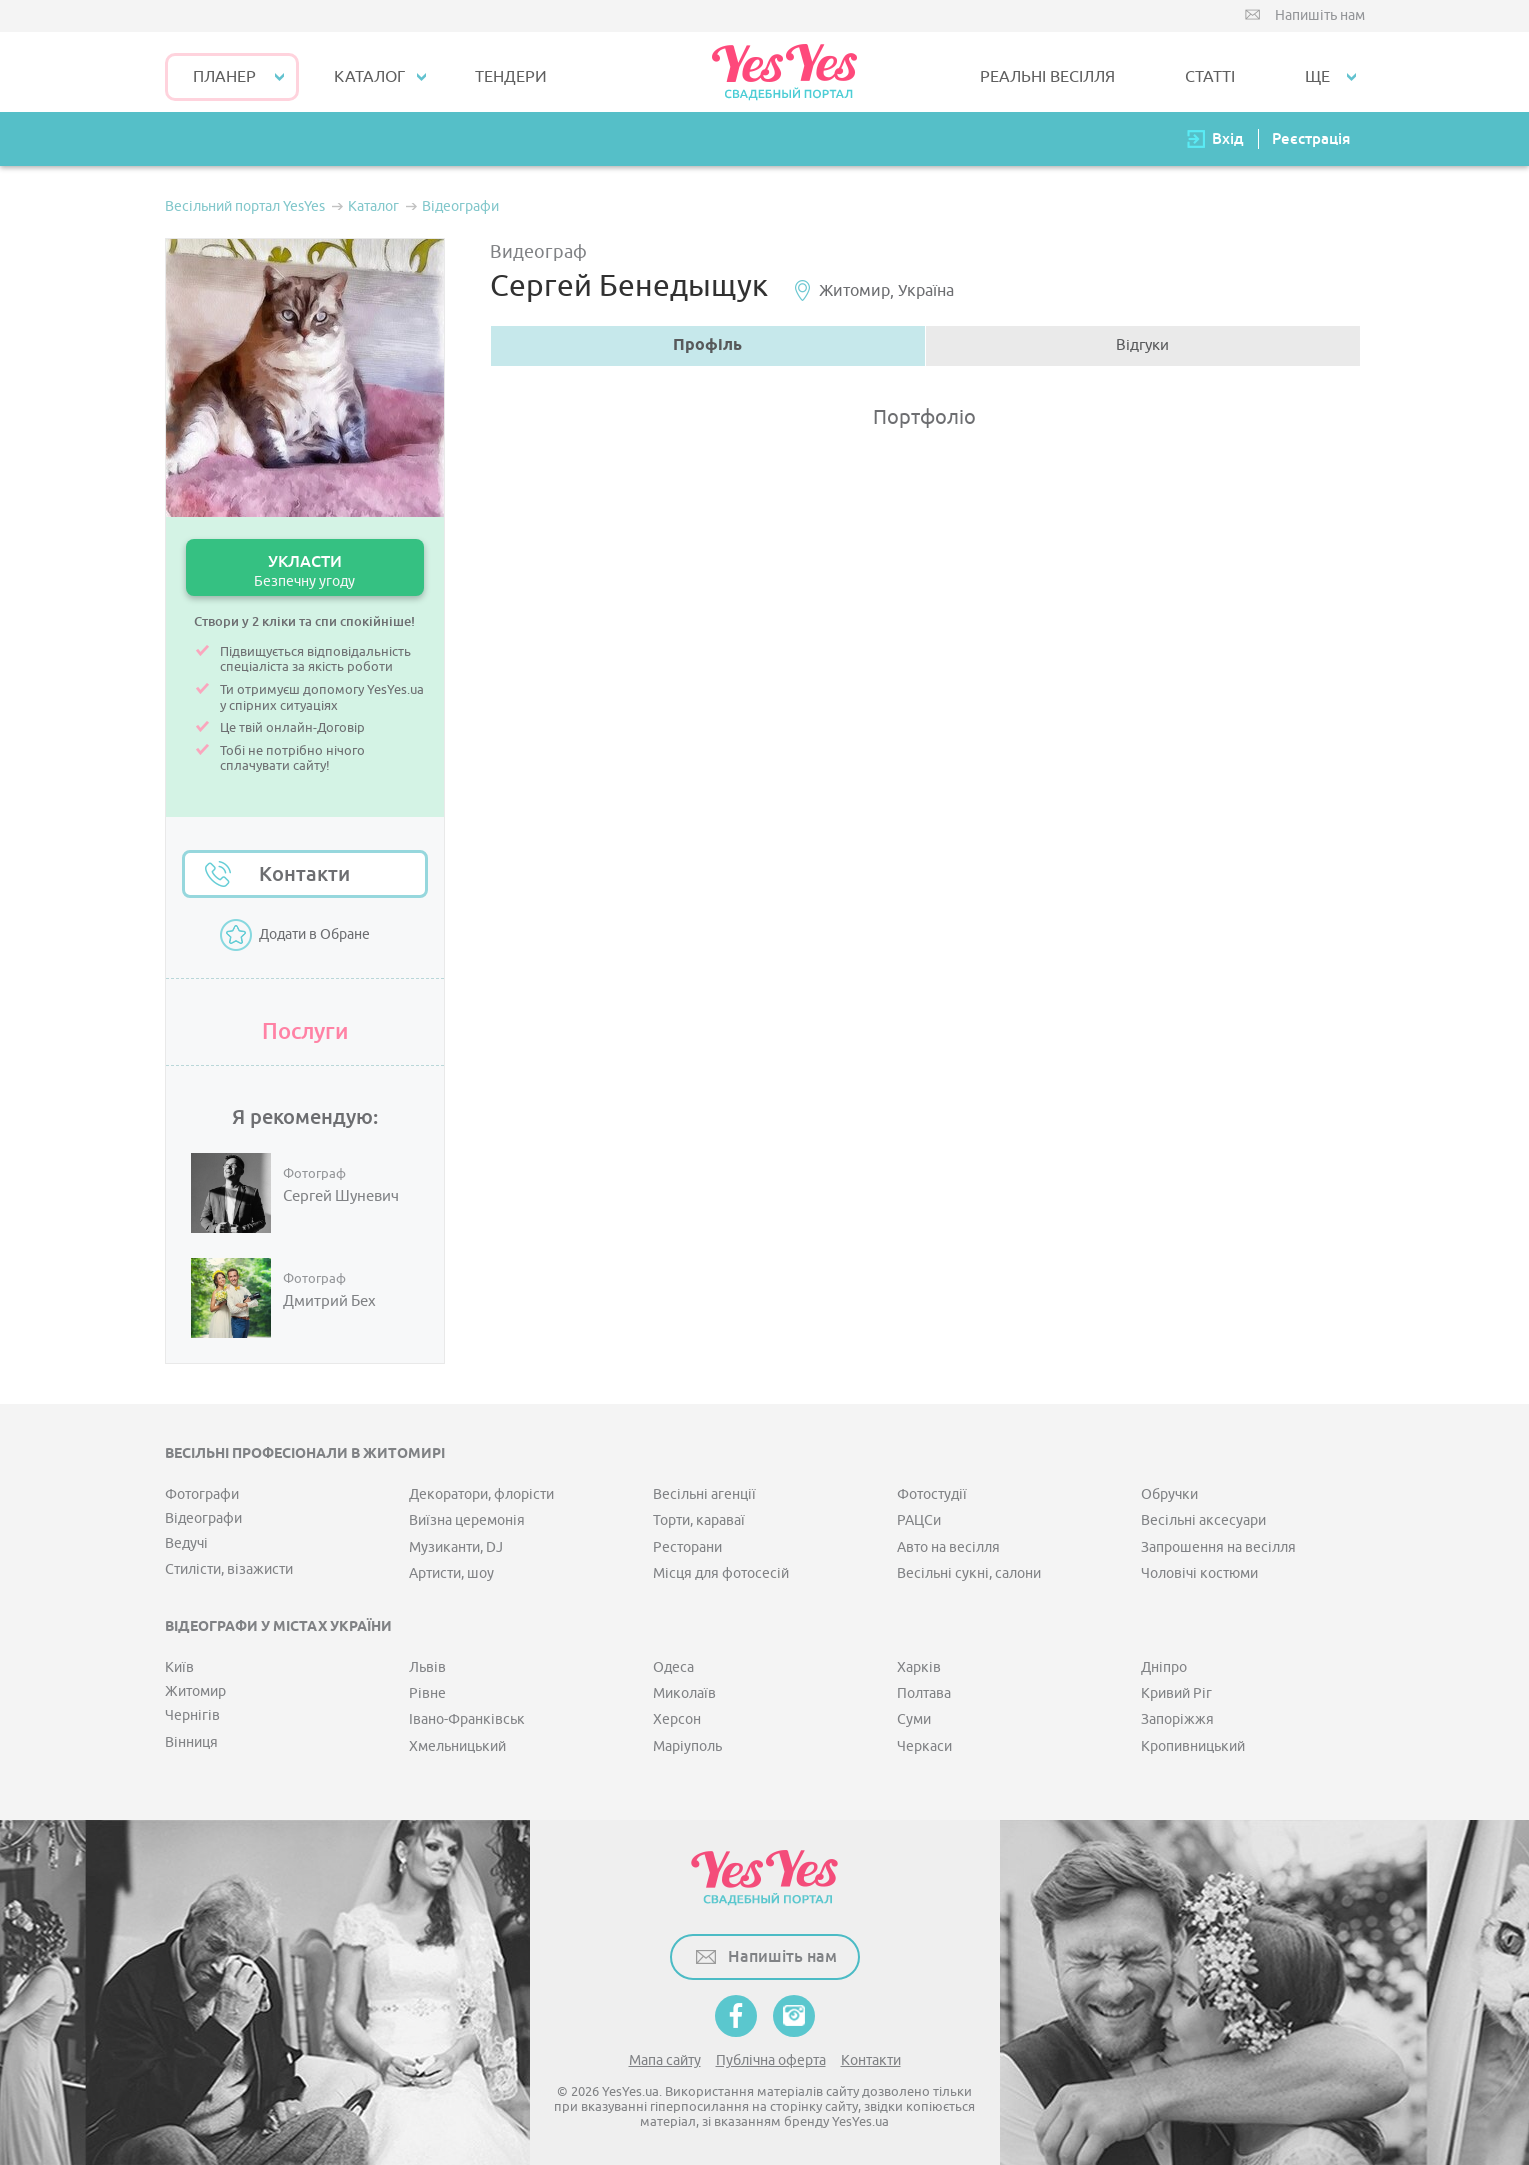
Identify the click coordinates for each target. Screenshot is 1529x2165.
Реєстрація (1311, 138)
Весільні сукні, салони (969, 1573)
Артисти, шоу (451, 1573)
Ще (1317, 77)
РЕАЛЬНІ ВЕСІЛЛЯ (1047, 77)
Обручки (1169, 1494)
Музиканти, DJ (456, 1547)
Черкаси (924, 1746)
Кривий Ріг (1176, 1693)
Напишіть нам (1320, 15)
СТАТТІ (1210, 77)
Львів (427, 1667)
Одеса (673, 1667)
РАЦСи (919, 1520)
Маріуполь (687, 1746)
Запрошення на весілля (1218, 1547)
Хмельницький (457, 1746)
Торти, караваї (699, 1520)
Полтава (924, 1693)
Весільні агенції (704, 1494)
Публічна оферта (771, 2060)
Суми (914, 1719)
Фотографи (202, 1494)
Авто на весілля (948, 1547)
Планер (224, 77)
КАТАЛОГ (369, 77)
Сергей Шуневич (341, 1197)
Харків (919, 1667)
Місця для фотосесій (721, 1573)
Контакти (304, 874)
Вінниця (191, 1742)
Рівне (427, 1693)
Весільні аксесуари (1203, 1520)
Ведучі (186, 1543)
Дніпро (1164, 1667)
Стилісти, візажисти (229, 1569)
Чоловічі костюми (1199, 1573)
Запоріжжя (1177, 1719)
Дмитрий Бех (329, 1302)
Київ (179, 1667)
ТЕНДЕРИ (511, 77)
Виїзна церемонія (467, 1520)
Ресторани (687, 1547)
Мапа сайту (665, 2060)
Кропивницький (1193, 1746)
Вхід (1228, 138)
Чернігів (192, 1715)
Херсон (677, 1719)
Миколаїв (684, 1693)
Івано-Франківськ (467, 1719)
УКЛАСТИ (305, 570)
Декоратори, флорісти (481, 1494)
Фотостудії (932, 1494)
